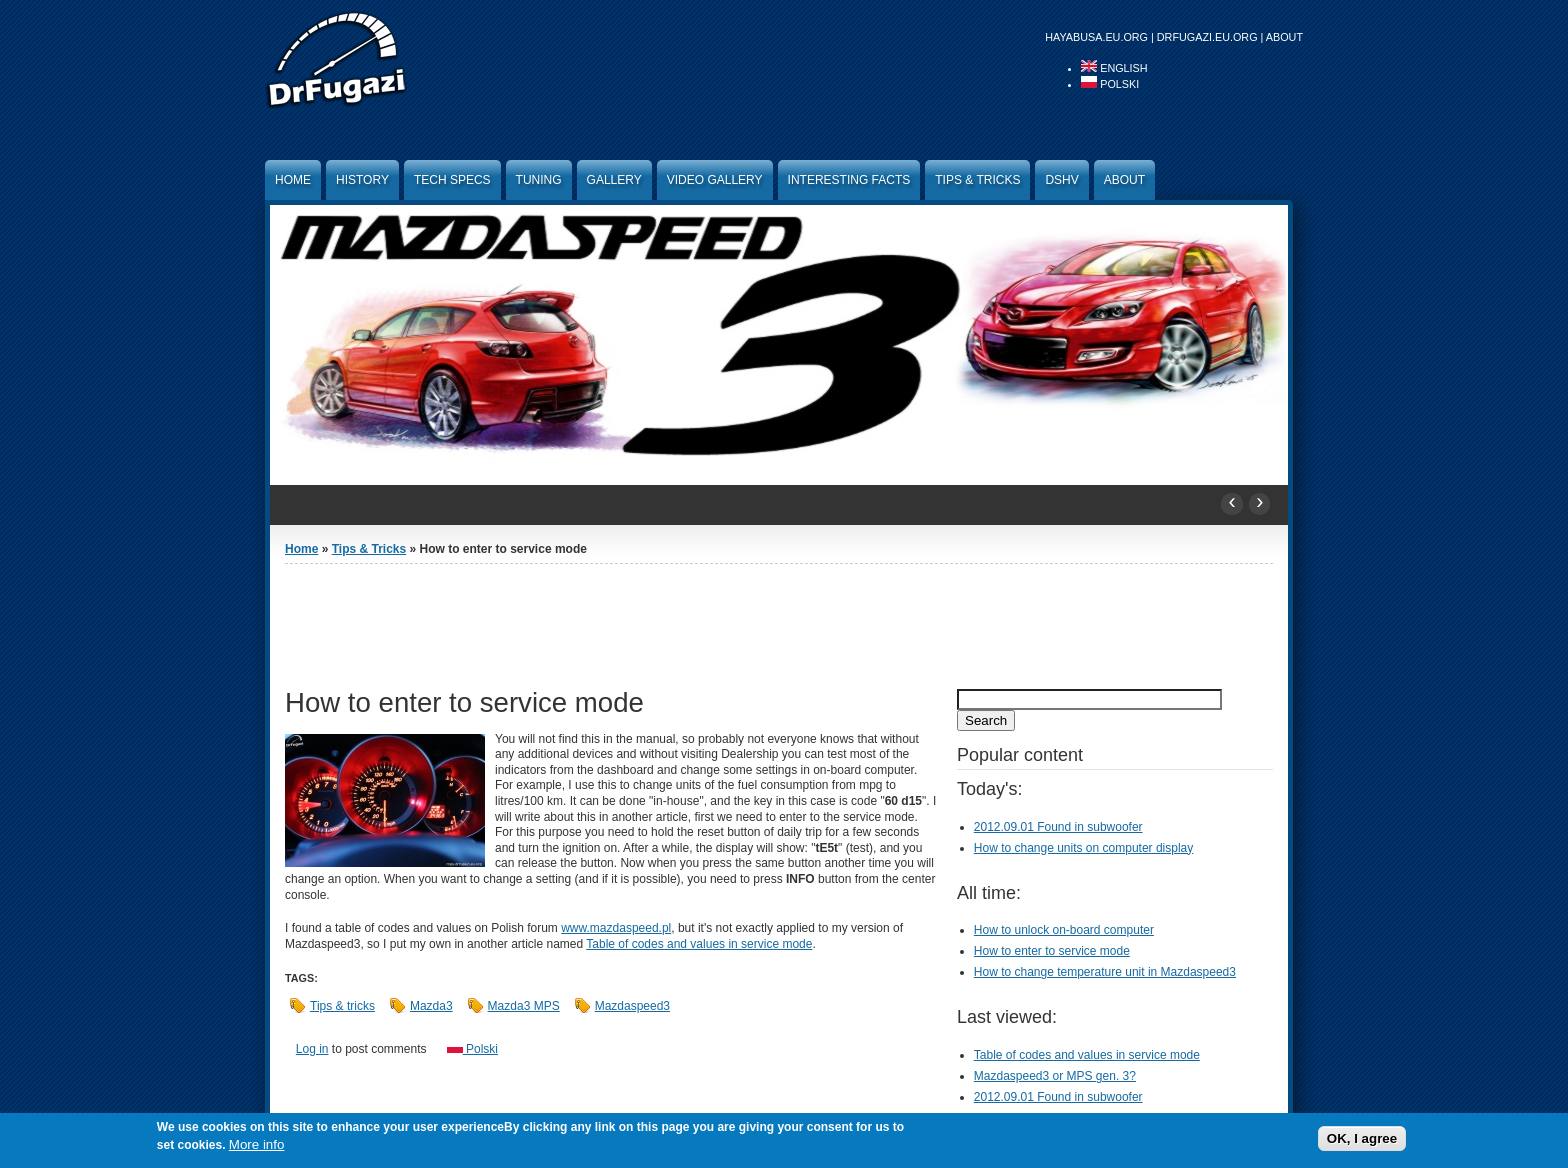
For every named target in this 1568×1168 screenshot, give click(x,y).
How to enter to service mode (1052, 951)
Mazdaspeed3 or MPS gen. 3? (1055, 1076)
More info (257, 1144)
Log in (312, 1049)
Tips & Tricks (977, 180)
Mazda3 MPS (524, 1006)
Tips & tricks (342, 1006)
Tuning (539, 180)
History (362, 180)
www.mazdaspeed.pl (616, 928)
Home (293, 180)
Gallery (614, 180)
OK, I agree (1362, 1138)
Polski (1110, 84)
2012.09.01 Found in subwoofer (1058, 827)
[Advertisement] (779, 624)
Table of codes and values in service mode (699, 944)
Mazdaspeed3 (632, 1006)
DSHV (1061, 180)
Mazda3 (431, 1006)
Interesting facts (849, 180)
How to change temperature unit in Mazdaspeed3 (1105, 972)
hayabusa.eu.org (1096, 37)
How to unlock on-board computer (1064, 930)
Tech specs (452, 180)
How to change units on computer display (1083, 848)
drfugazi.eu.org (1207, 37)
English (1114, 68)
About (1284, 37)
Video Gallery (715, 180)
